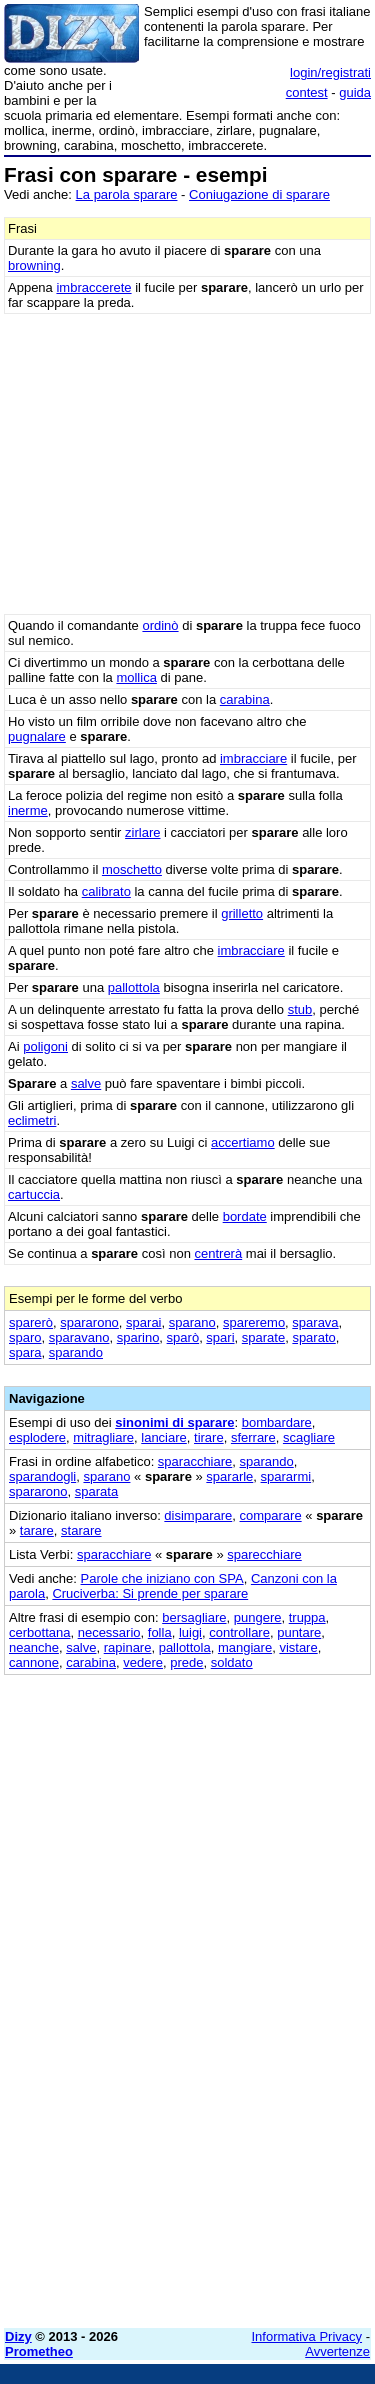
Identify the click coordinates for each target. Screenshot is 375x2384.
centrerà (218, 1253)
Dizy (18, 2336)
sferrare (253, 1437)
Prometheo (39, 2351)
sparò (183, 1337)
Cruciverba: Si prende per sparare (150, 1593)
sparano (192, 1322)
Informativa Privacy (307, 2336)
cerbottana (39, 1632)
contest (307, 92)
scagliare (309, 1437)
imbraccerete (93, 287)
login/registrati (330, 72)
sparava (315, 1322)
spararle (229, 1476)
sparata (96, 1491)
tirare (209, 1437)
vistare (298, 1647)
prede (186, 1662)
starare (81, 1530)
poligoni (45, 1046)
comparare (271, 1515)
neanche (34, 1647)
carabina (245, 699)
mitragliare (103, 1437)
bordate (245, 1216)
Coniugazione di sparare (259, 194)
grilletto (242, 913)
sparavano (79, 1337)
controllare (239, 1632)
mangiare (245, 1647)
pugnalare (37, 736)
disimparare (198, 1515)
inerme (28, 810)
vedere (143, 1662)
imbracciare (253, 758)
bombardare (277, 1422)
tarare (37, 1530)
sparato (313, 1337)
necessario (109, 1632)
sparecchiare (264, 1554)
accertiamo (243, 1142)
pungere (258, 1617)
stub (300, 1009)
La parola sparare (127, 194)
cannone (34, 1662)
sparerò (31, 1322)
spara (25, 1352)
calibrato (106, 891)
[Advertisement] (187, 2125)
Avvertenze (337, 2351)
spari (220, 1337)
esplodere (37, 1437)
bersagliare (194, 1617)
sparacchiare (195, 1461)
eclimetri (32, 1120)
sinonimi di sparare (174, 1422)
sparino (138, 1337)
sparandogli (42, 1476)
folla (160, 1632)
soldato (232, 1662)
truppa (307, 1617)
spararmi (286, 1476)
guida (355, 92)
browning (34, 265)
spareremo (254, 1322)
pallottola (134, 987)
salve (86, 1083)
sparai (143, 1322)
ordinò (160, 625)
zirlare (142, 832)
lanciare (164, 1437)
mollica (136, 677)
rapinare (128, 1647)
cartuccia (34, 1194)
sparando (76, 1352)
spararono (89, 1322)
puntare (299, 1632)
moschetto (132, 869)
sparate (263, 1337)
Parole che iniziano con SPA (162, 1578)
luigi (190, 1632)
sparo (25, 1337)
